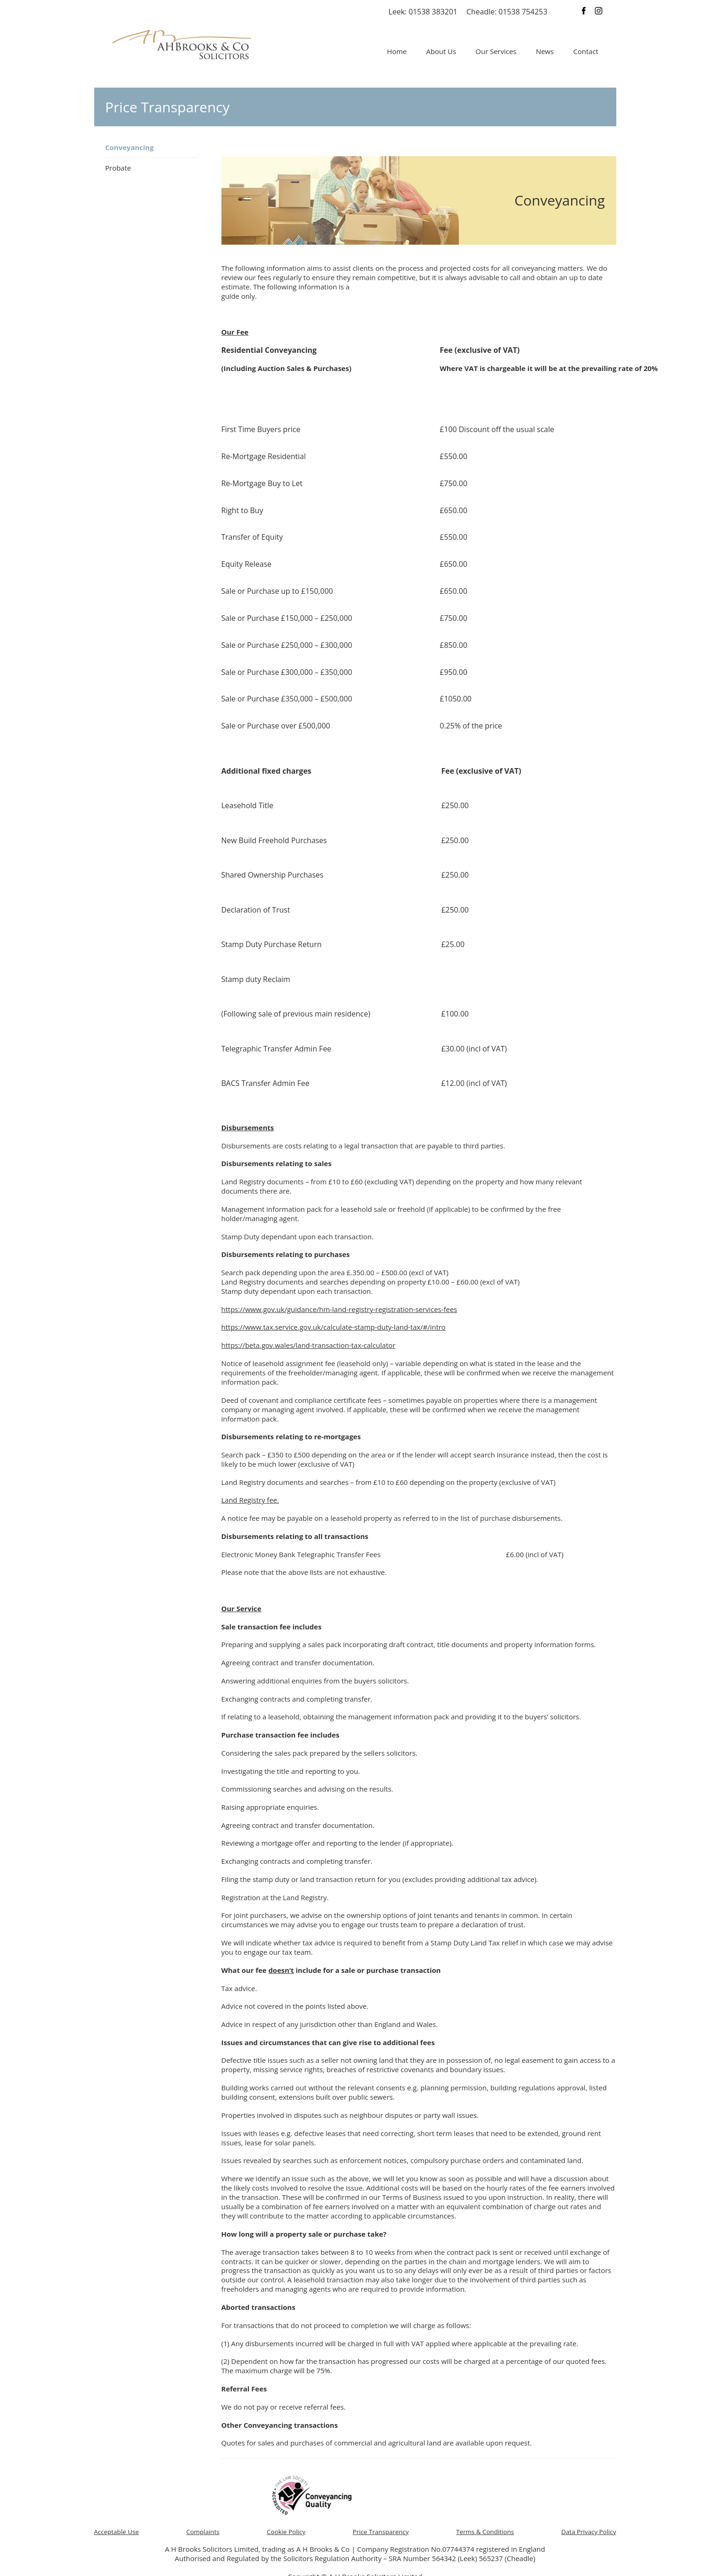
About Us (441, 51)
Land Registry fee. (250, 1499)
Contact (586, 51)
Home (397, 51)
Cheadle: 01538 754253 (506, 12)
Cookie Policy (286, 2532)
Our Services (496, 51)
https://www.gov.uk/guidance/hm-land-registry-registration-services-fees (339, 1309)
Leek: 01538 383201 (422, 12)
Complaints (202, 2532)
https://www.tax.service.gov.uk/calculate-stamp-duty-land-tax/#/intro (333, 1327)
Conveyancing (129, 147)
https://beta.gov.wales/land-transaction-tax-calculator (308, 1345)
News (545, 51)
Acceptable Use (116, 2532)
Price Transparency (381, 2532)
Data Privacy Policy (588, 2532)
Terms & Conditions (485, 2532)
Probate (118, 167)
